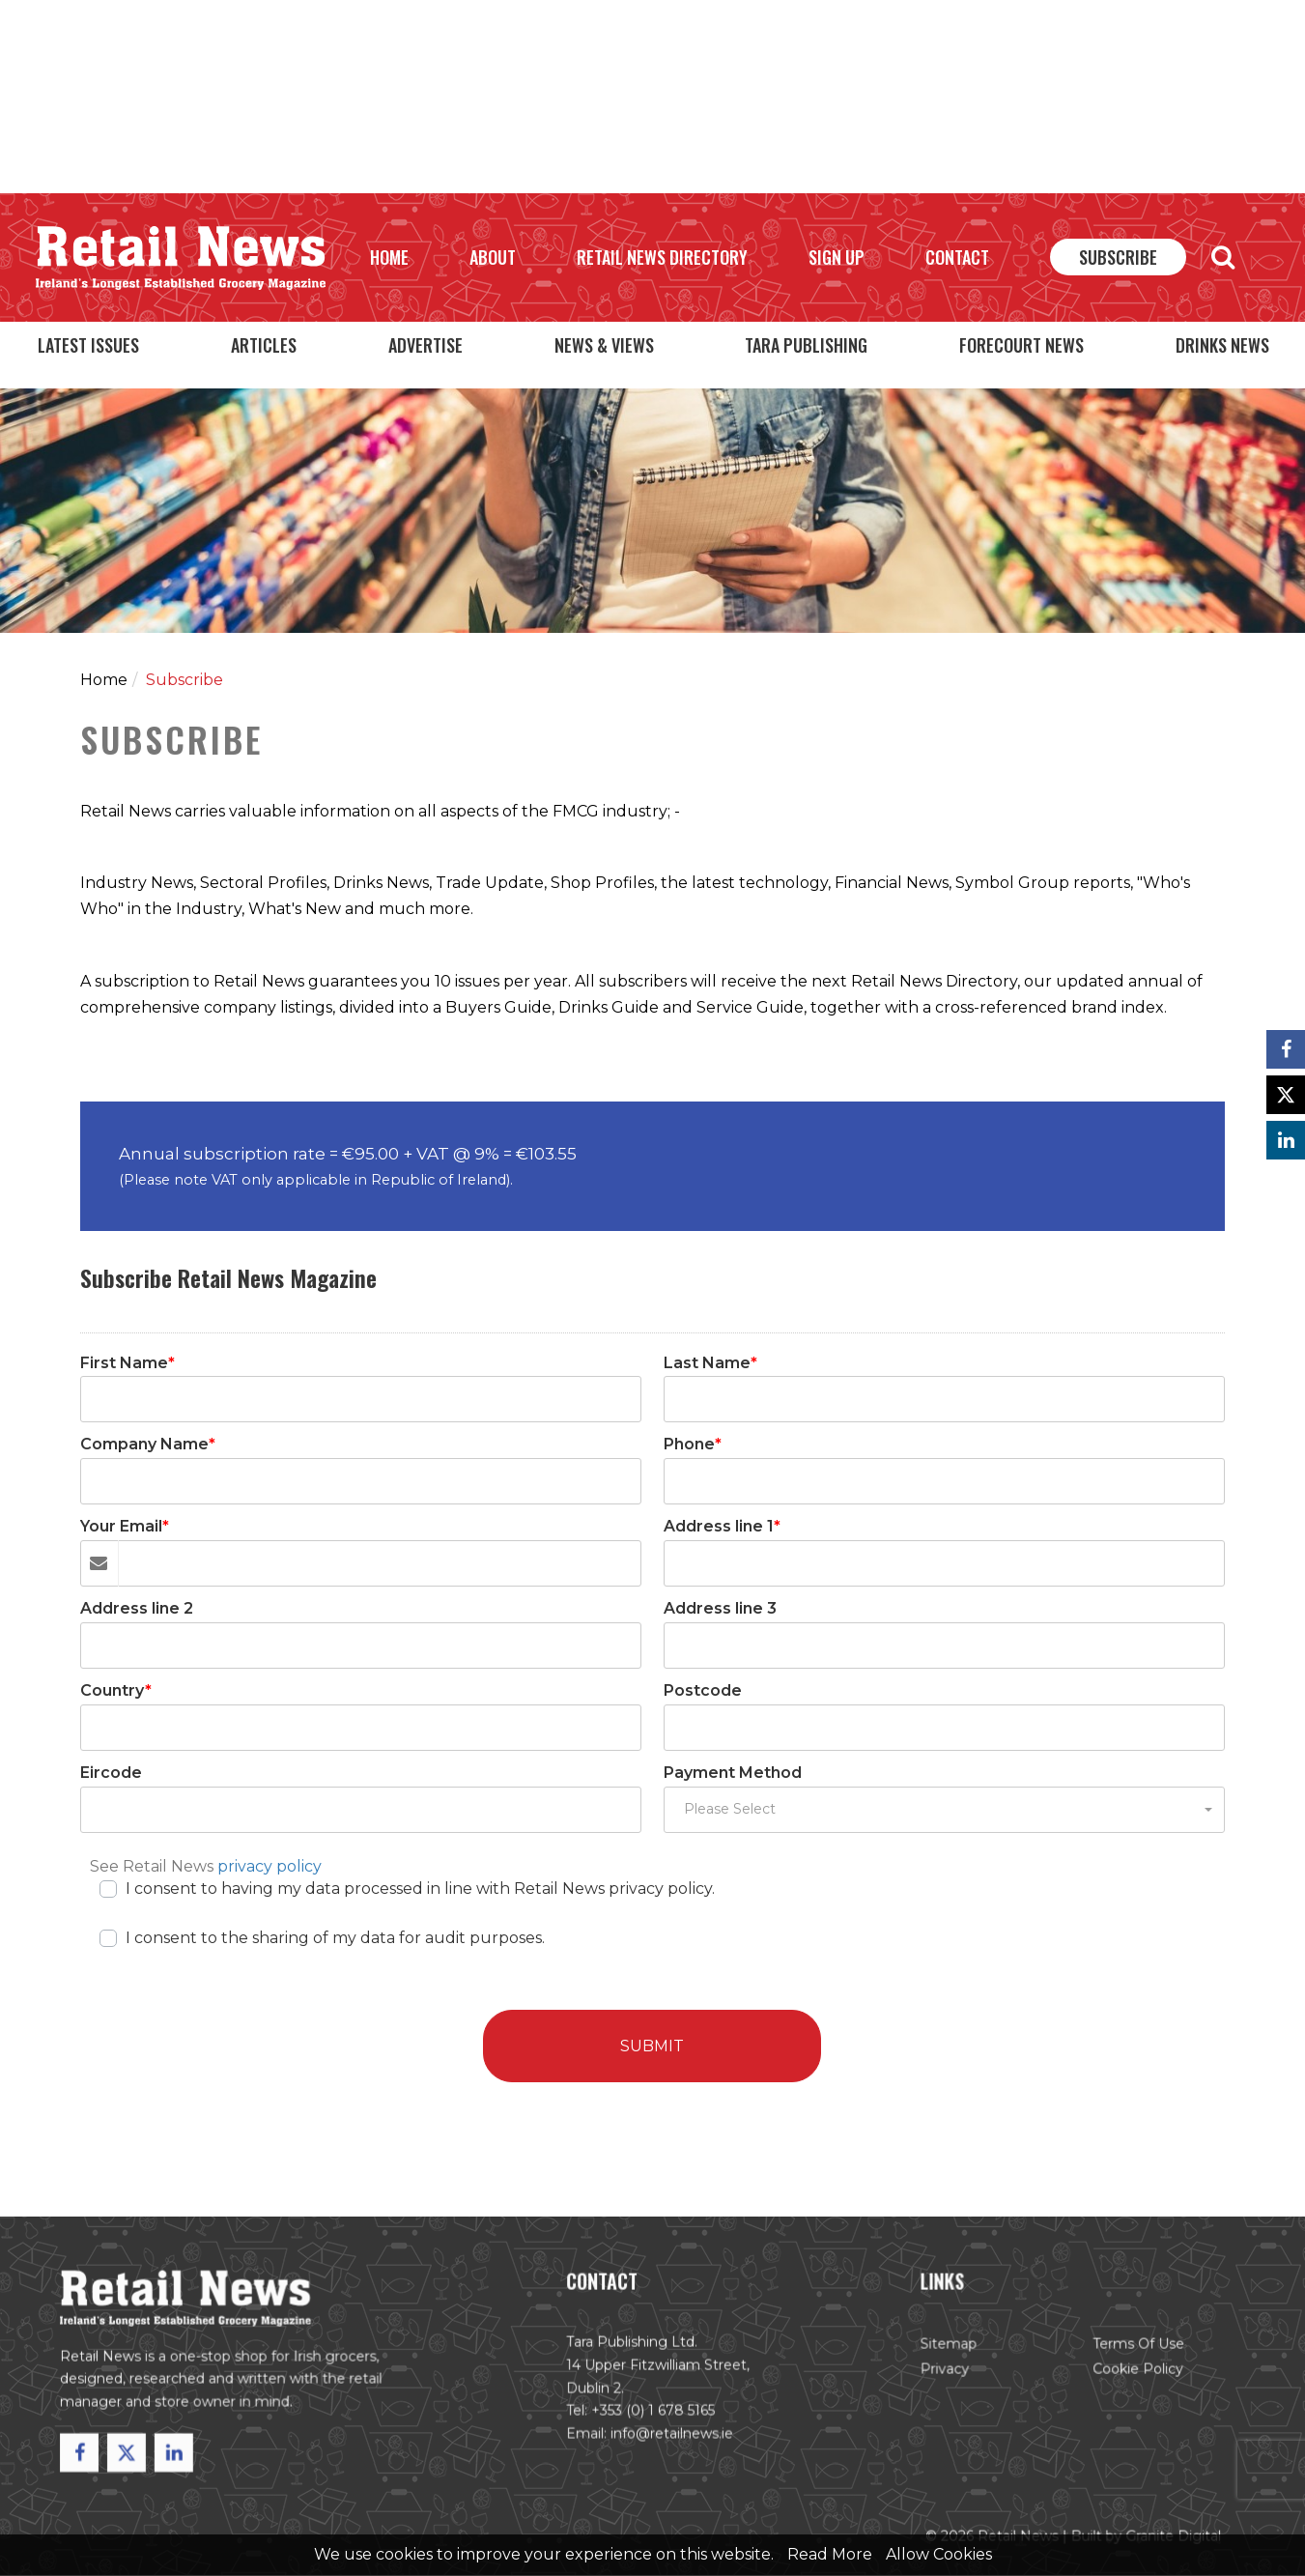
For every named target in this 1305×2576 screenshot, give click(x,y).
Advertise (425, 345)
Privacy (933, 2378)
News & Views (604, 345)
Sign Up (837, 257)
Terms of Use (1120, 2354)
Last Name (710, 1363)
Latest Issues (88, 345)
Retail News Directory (662, 257)
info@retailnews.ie (670, 2440)
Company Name (147, 1445)
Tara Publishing (806, 345)
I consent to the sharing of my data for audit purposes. (335, 1937)
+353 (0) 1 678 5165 (652, 2418)
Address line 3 (720, 1608)
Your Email (124, 1527)
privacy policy (269, 1866)
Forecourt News (1021, 345)
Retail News (181, 258)
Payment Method (733, 1772)
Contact (957, 257)
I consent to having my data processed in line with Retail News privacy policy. (420, 1887)
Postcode (703, 1690)
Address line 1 (722, 1527)
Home (389, 257)
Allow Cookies (939, 2554)
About (492, 257)
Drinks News (1222, 345)
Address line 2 (136, 1608)
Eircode (111, 1772)
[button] (944, 1810)
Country (116, 1690)
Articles (264, 345)
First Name (127, 1363)
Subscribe (1118, 257)
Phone (693, 1445)
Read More (829, 2554)
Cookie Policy (1119, 2378)
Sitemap (937, 2354)
